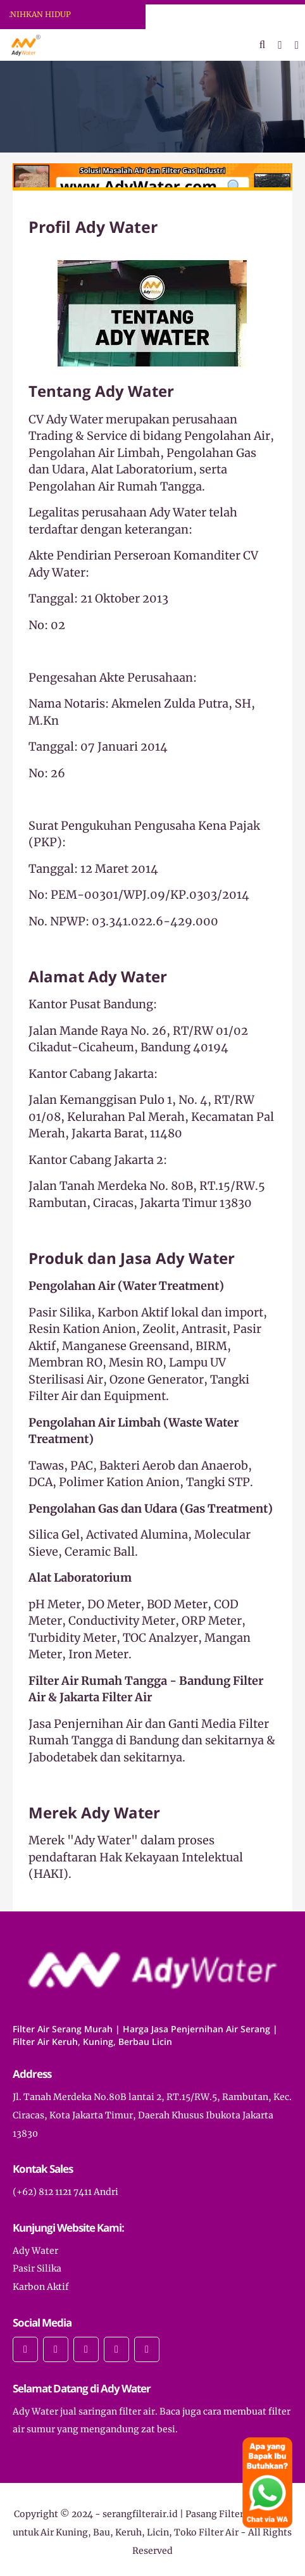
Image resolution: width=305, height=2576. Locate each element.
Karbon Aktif (41, 2286)
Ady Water (35, 2250)
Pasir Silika (37, 2268)
